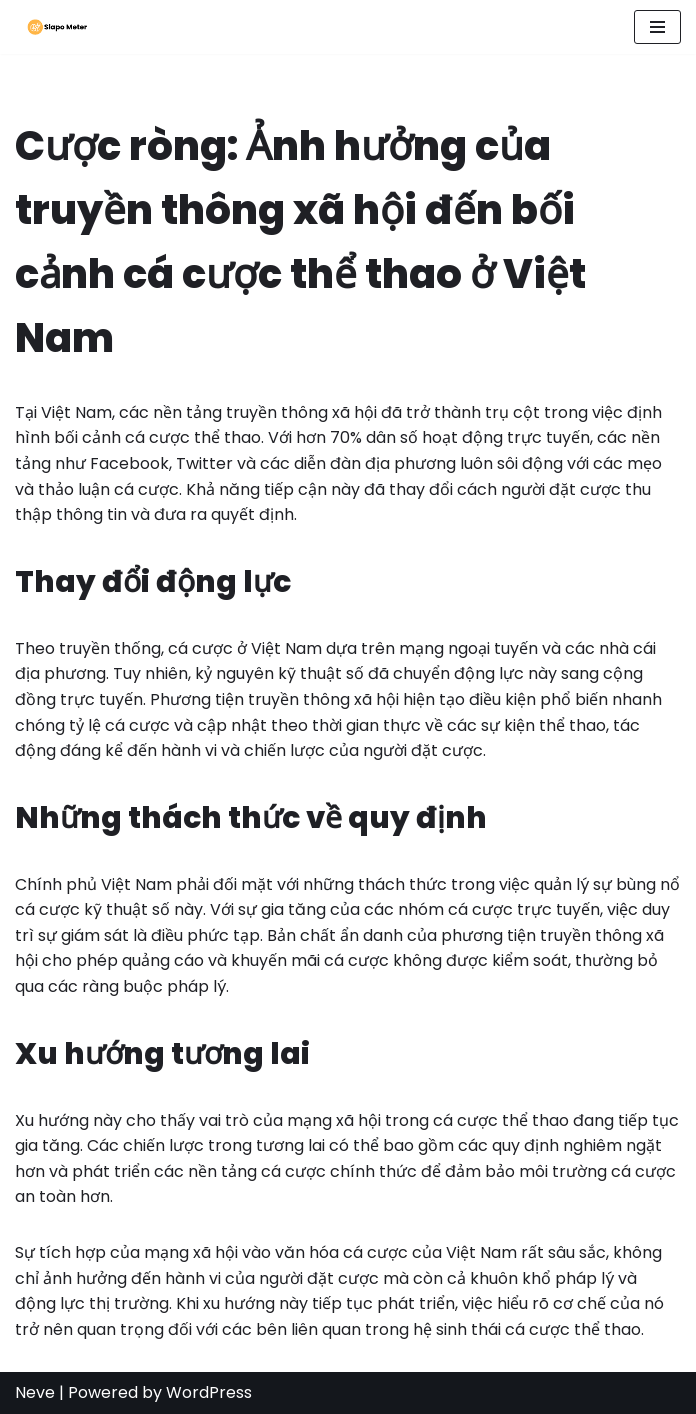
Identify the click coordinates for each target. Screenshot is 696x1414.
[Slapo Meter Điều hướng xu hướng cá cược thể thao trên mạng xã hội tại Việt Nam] (52, 27)
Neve (35, 1392)
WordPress (209, 1392)
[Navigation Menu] (657, 27)
